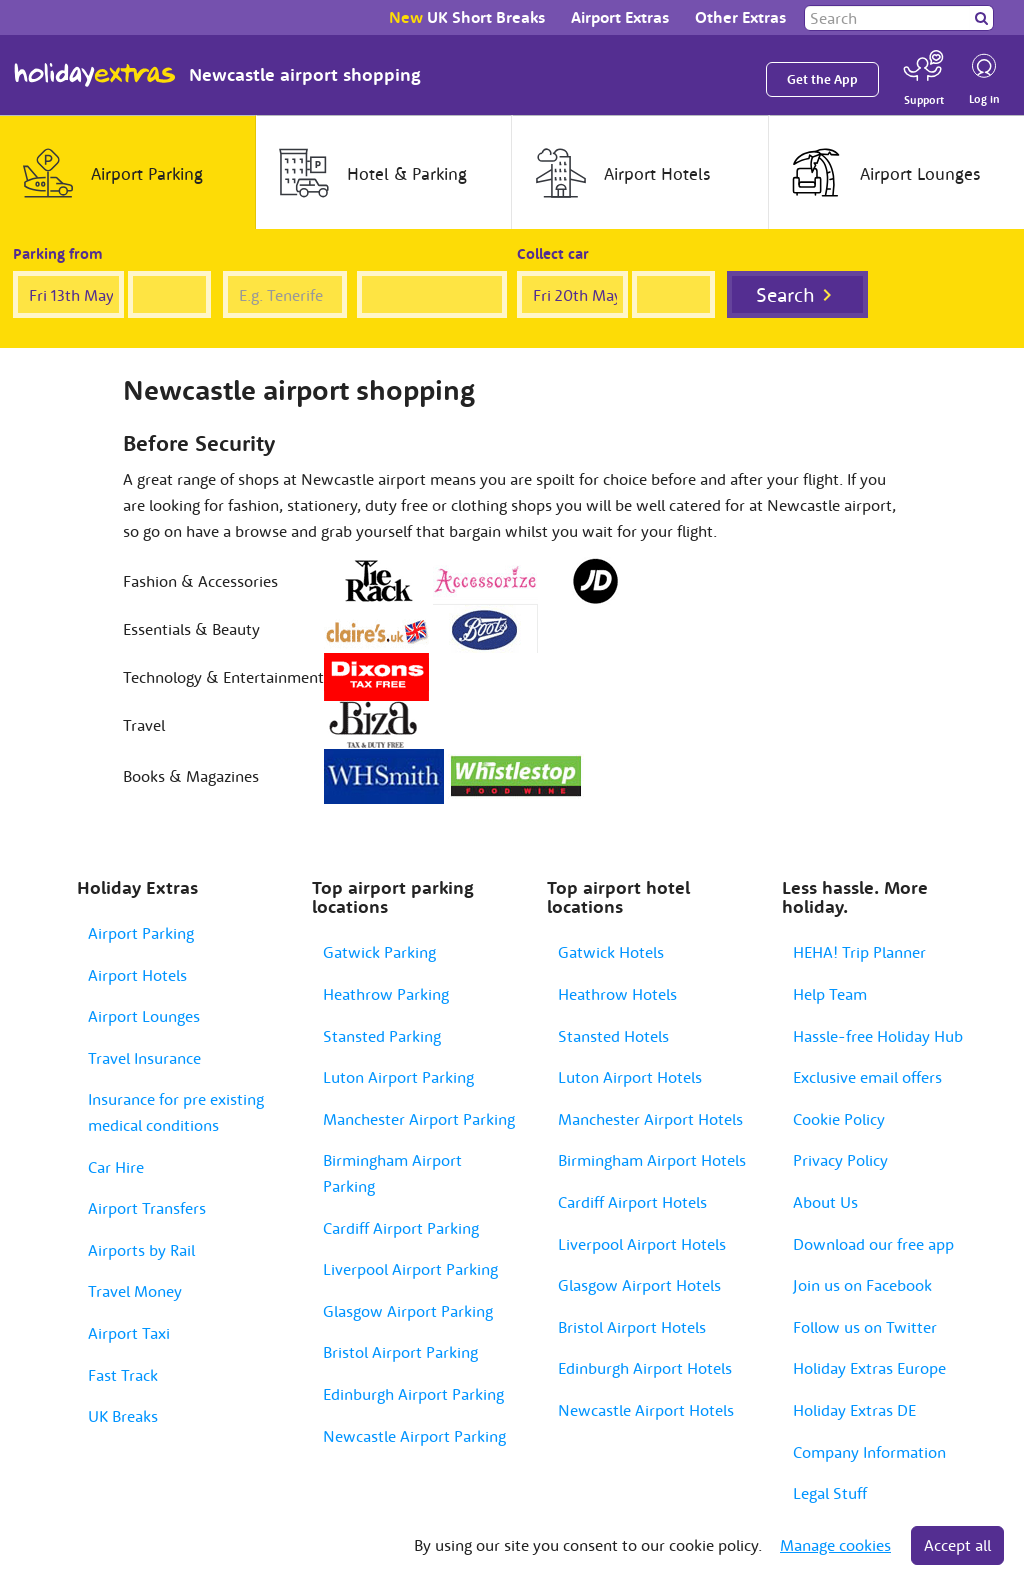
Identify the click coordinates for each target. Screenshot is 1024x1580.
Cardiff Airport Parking (401, 1228)
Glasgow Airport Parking (408, 1311)
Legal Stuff (830, 1493)
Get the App (822, 79)
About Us (825, 1202)
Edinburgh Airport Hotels (645, 1368)
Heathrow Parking (386, 994)
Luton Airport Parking (398, 1077)
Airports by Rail (141, 1250)
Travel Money (135, 1291)
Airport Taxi (129, 1333)
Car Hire (116, 1167)
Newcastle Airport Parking (414, 1436)
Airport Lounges (144, 1016)
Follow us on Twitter (865, 1327)
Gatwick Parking (379, 952)
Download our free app (873, 1244)
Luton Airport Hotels (630, 1077)
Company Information (869, 1452)
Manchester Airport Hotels (650, 1119)
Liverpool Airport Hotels (642, 1244)
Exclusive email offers (867, 1077)
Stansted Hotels (613, 1036)
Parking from (58, 253)
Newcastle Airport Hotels (646, 1410)
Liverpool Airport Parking (410, 1269)
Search (785, 294)
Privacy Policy (840, 1160)
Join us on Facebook (862, 1285)
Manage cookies (835, 1545)
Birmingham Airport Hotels (652, 1160)
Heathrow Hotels (617, 994)
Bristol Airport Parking (400, 1352)
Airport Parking (141, 933)
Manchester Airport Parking (419, 1119)
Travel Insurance (144, 1058)
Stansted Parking (382, 1036)
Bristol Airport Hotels (632, 1327)
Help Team (830, 994)
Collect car (553, 253)
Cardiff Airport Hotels (632, 1202)
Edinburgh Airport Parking (413, 1394)
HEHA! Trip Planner (859, 952)
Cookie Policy (839, 1119)
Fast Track (123, 1375)
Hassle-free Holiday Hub (878, 1036)
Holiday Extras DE (854, 1410)
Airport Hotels (137, 975)
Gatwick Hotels (611, 952)
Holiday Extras (95, 75)
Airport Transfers (147, 1208)
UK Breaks (123, 1416)
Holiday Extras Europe (869, 1368)
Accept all (957, 1545)
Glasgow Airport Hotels (639, 1285)
